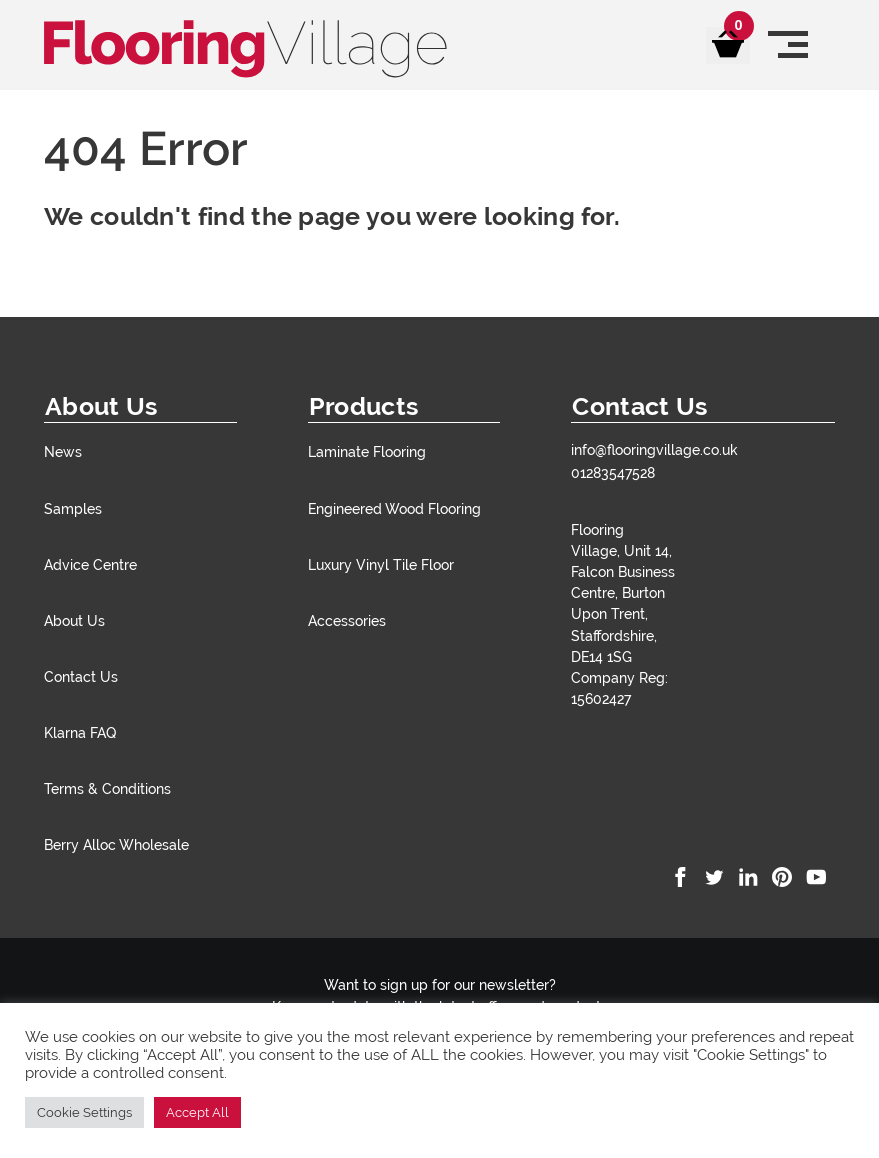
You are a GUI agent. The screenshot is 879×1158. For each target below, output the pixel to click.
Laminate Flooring (367, 451)
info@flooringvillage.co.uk (654, 449)
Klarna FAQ (80, 732)
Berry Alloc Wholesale (116, 844)
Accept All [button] (197, 1112)
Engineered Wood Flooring (394, 508)
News (63, 451)
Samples (73, 508)
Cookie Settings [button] (84, 1112)
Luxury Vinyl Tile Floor (381, 564)
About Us (74, 620)
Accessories (347, 620)
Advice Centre (90, 564)
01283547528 (613, 472)
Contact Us (81, 676)
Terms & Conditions (107, 788)
